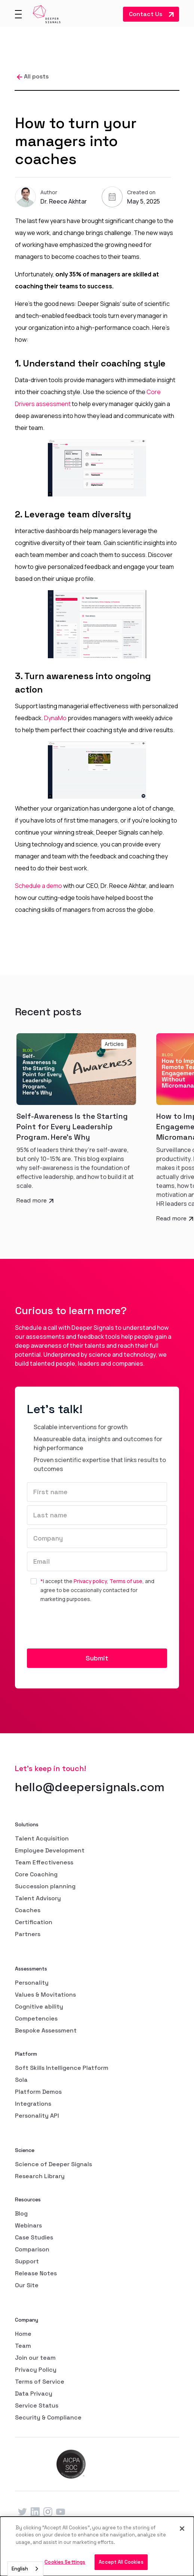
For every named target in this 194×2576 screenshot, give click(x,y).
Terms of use (126, 1581)
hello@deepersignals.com (89, 1787)
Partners (27, 1934)
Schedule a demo (38, 886)
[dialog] (97, 2546)
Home (23, 2334)
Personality (32, 1983)
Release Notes (36, 2273)
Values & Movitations (45, 1994)
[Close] (182, 2528)
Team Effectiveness (44, 1862)
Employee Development (49, 1850)
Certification (33, 1922)
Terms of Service (39, 2381)
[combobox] (25, 2568)
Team (23, 2346)
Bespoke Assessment (46, 2030)
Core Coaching (36, 1874)
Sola (21, 2080)
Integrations (33, 2104)
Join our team (35, 2358)
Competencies (36, 2018)
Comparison (32, 2249)
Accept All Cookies (121, 2562)
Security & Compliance (48, 2417)
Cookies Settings (64, 2562)
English (20, 2569)
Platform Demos (38, 2092)
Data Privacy (33, 2393)
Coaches (27, 1910)
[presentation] (84, 1626)
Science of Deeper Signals (53, 2164)
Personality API (37, 2116)
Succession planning (45, 1886)
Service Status (36, 2405)
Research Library (40, 2176)
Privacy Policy (35, 2370)
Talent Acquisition (42, 1838)
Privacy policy (90, 1581)
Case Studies (34, 2237)
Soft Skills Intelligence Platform (61, 2068)
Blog (21, 2213)
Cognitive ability (39, 2006)
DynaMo (55, 718)
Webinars (28, 2225)
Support (27, 2261)
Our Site (27, 2285)
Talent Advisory (38, 1898)
